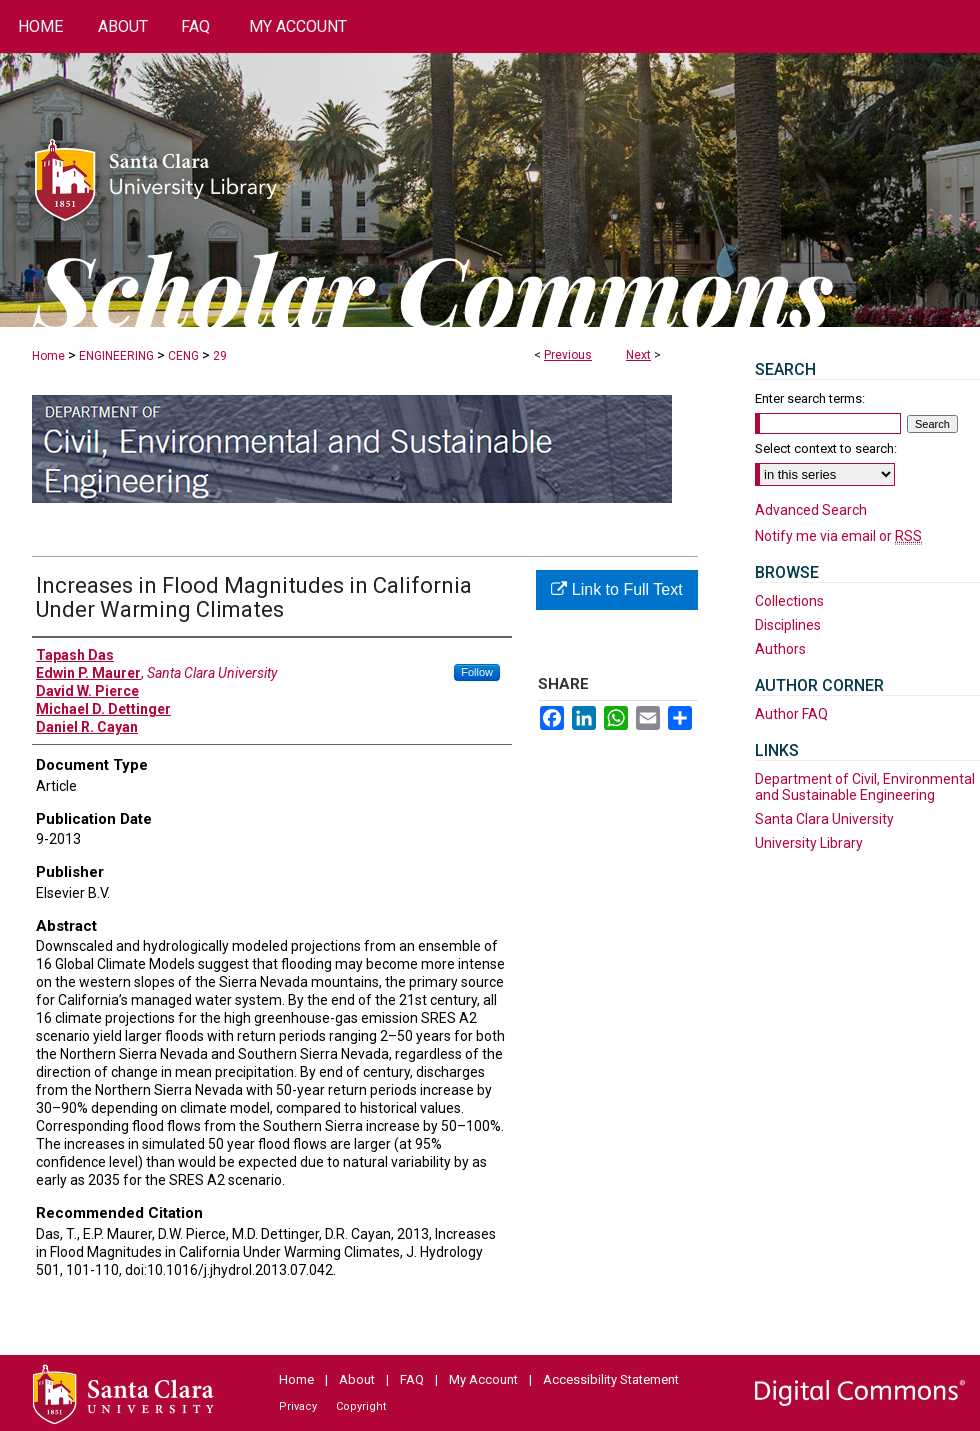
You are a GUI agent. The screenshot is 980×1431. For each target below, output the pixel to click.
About (357, 1379)
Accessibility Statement (611, 1379)
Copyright (361, 1406)
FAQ (412, 1379)
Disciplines (788, 625)
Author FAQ (791, 714)
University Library (809, 843)
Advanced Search (811, 510)
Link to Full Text (616, 589)
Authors (780, 649)
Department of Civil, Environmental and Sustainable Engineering (865, 787)
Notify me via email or (838, 536)
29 (220, 356)
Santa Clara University (824, 819)
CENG (183, 356)
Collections (789, 601)
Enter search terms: (810, 398)
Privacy (298, 1406)
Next (638, 355)
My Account (483, 1379)
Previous (568, 355)
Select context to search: (826, 448)
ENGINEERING (116, 356)
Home (48, 356)
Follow (477, 672)
